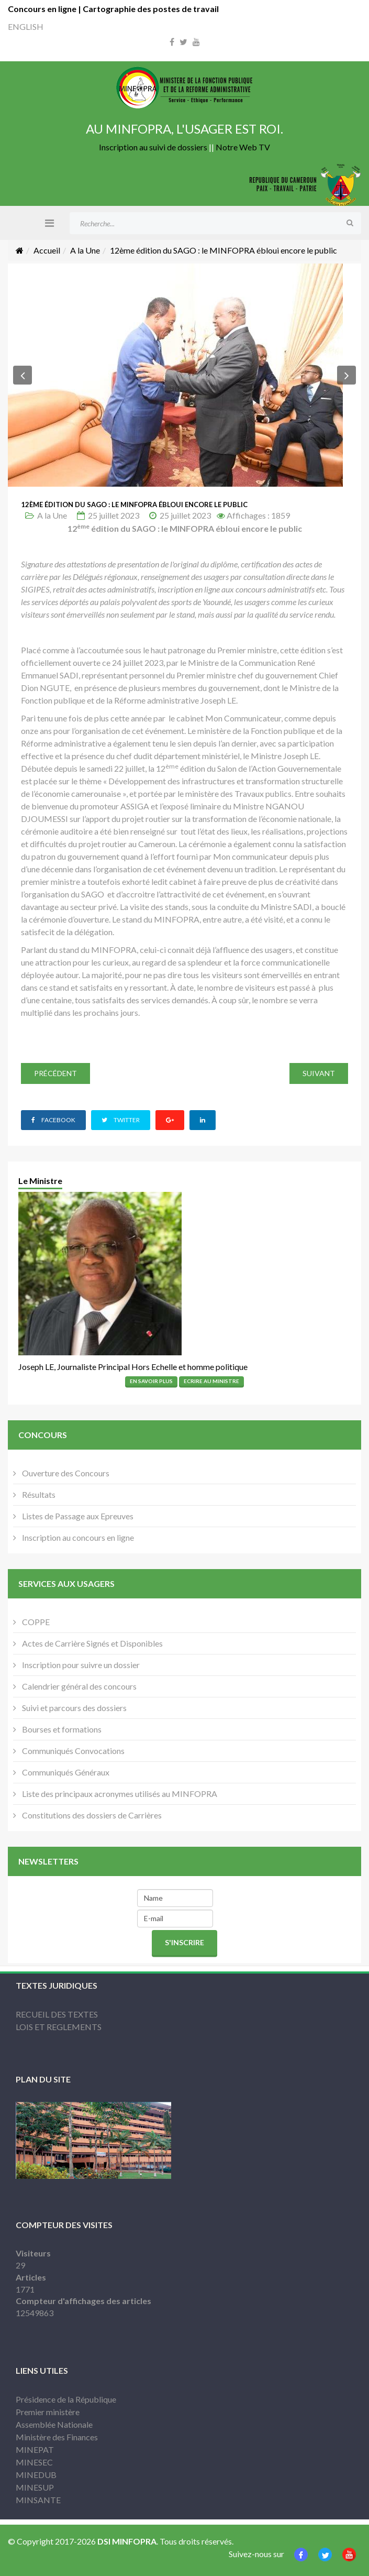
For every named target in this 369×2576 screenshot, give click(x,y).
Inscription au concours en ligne (77, 1537)
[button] (22, 375)
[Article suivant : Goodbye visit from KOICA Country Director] (318, 1073)
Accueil (46, 250)
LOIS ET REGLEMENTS (59, 2027)
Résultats (37, 1494)
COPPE (35, 1622)
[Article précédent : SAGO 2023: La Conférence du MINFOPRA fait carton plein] (55, 1073)
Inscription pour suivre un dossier (80, 1665)
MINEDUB (36, 2475)
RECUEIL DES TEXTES (57, 2014)
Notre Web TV (243, 147)
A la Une (85, 250)
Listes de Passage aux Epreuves (76, 1516)
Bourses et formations (61, 1729)
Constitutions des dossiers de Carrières (91, 1815)
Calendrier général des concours (78, 1686)
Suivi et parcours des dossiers (73, 1708)
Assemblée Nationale (54, 2424)
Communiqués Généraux (64, 1772)
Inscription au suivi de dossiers (153, 147)
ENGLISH (25, 26)
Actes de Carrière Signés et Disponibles (91, 1643)
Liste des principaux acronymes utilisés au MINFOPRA (118, 1794)
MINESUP (35, 2487)
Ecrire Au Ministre (211, 1381)
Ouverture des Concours (64, 1473)
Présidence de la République (66, 2399)
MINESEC (34, 2462)
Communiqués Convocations (72, 1751)
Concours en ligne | (45, 9)
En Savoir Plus (151, 1381)
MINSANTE (38, 2500)
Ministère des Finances (57, 2437)
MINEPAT (35, 2449)
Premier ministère (48, 2412)
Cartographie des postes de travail (151, 9)
